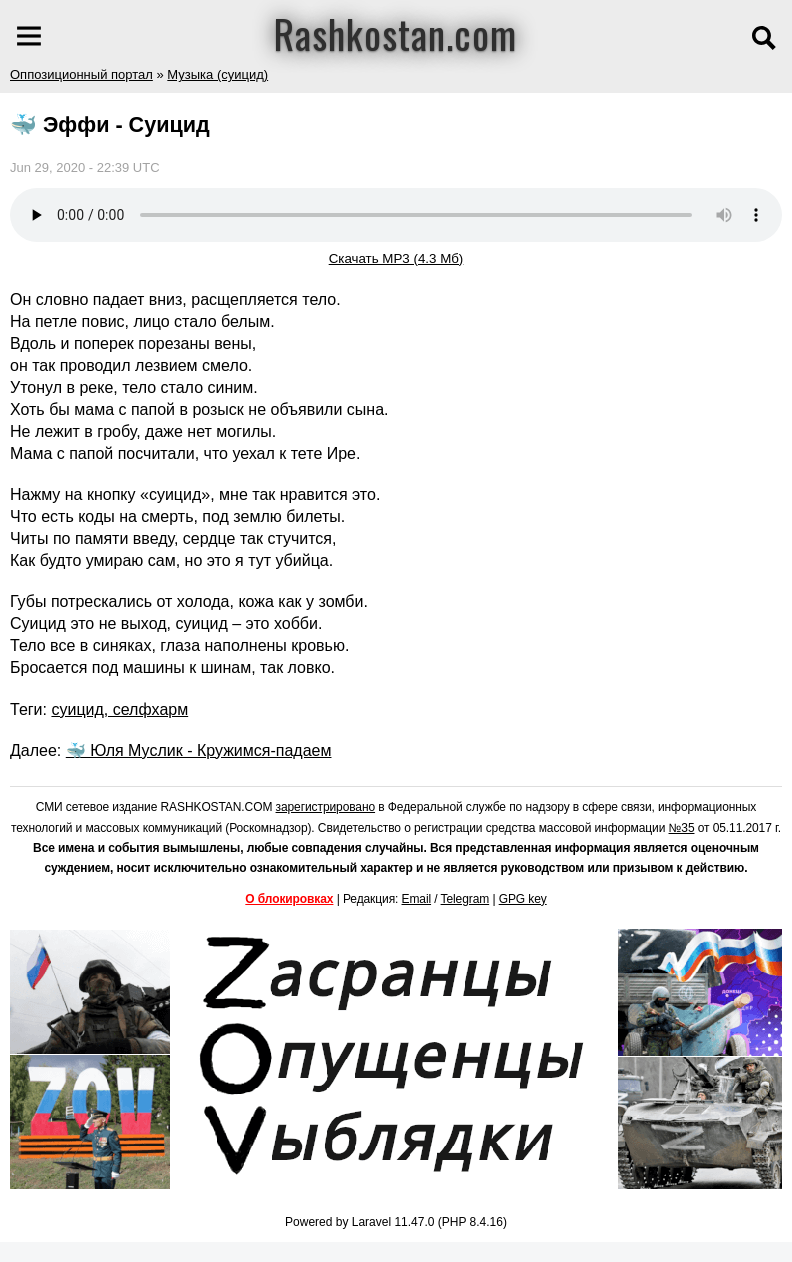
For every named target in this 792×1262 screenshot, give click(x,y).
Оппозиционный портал (81, 74)
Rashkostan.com (395, 33)
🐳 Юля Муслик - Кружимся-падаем (199, 750)
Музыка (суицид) (217, 74)
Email (417, 899)
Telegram (465, 899)
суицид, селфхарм (119, 709)
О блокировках (289, 899)
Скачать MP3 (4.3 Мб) (396, 258)
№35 (682, 828)
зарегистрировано (326, 807)
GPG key (523, 899)
